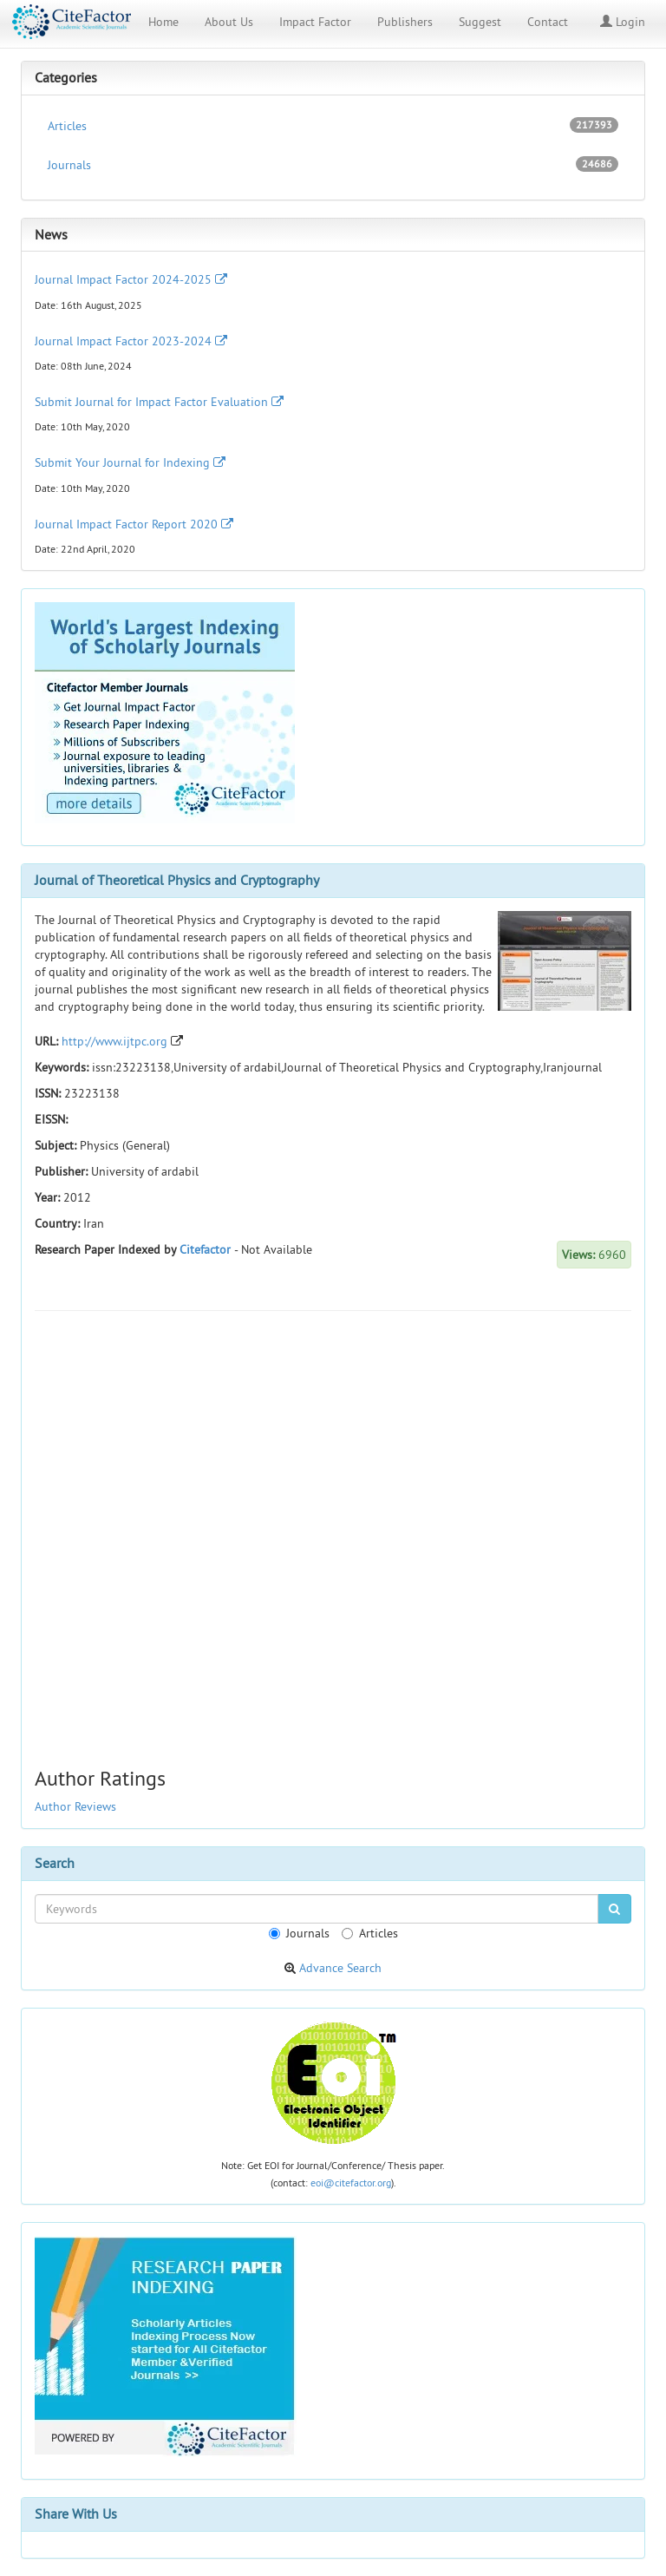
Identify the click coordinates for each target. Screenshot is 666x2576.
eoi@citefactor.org (350, 2182)
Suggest (480, 21)
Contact (547, 21)
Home (163, 21)
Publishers (405, 21)
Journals (333, 164)
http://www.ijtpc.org (114, 1041)
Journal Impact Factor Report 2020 (134, 524)
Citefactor (205, 1249)
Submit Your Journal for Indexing (130, 462)
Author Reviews (75, 1806)
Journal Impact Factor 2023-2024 (131, 341)
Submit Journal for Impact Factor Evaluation (159, 402)
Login (622, 21)
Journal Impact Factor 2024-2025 (131, 279)
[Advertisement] (333, 1449)
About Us (229, 21)
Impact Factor (315, 21)
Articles (333, 125)
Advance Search (340, 1968)
